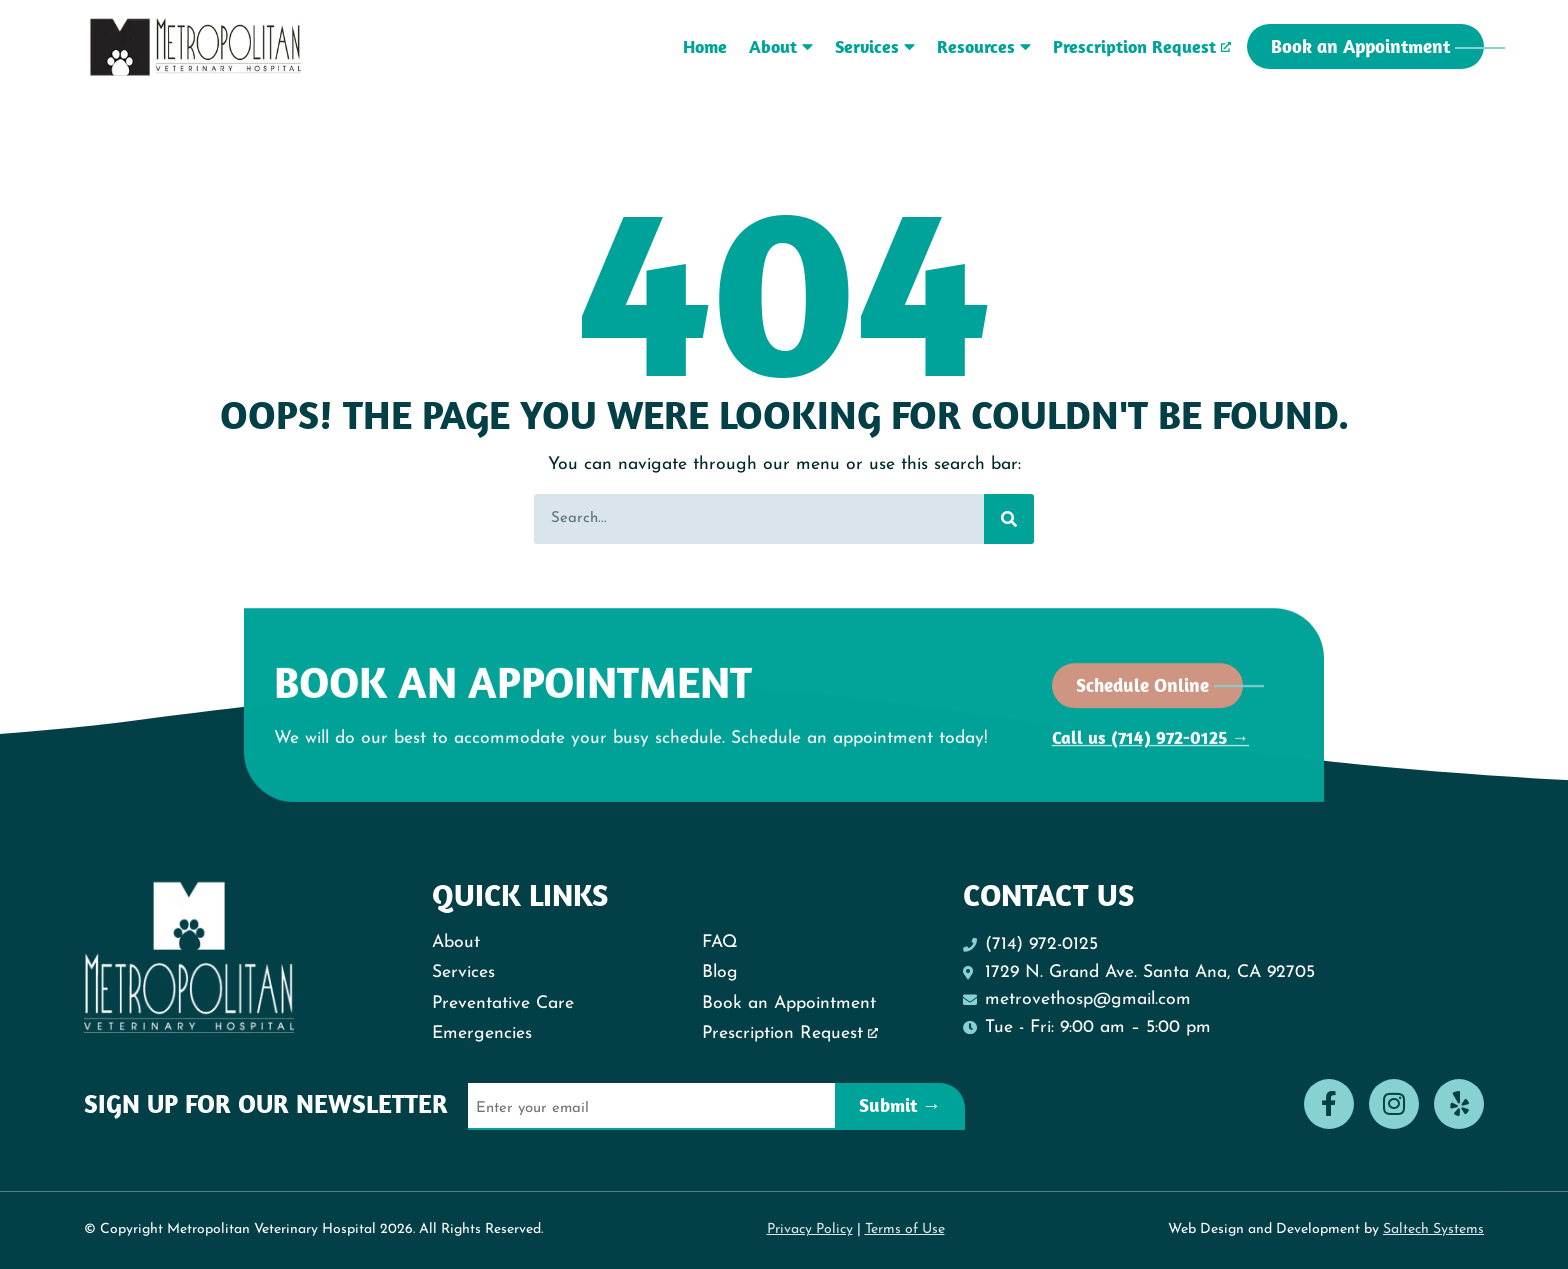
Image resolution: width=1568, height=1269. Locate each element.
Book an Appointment (789, 1003)
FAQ (720, 942)
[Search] (1009, 519)
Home (705, 46)
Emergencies (482, 1033)
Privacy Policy (810, 1229)
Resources (984, 46)
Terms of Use (905, 1229)
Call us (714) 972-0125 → (1151, 728)
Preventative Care (503, 1003)
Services (875, 46)
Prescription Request (1134, 46)
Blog (720, 972)
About (781, 46)
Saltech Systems (1433, 1229)
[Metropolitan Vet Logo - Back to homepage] (196, 47)
